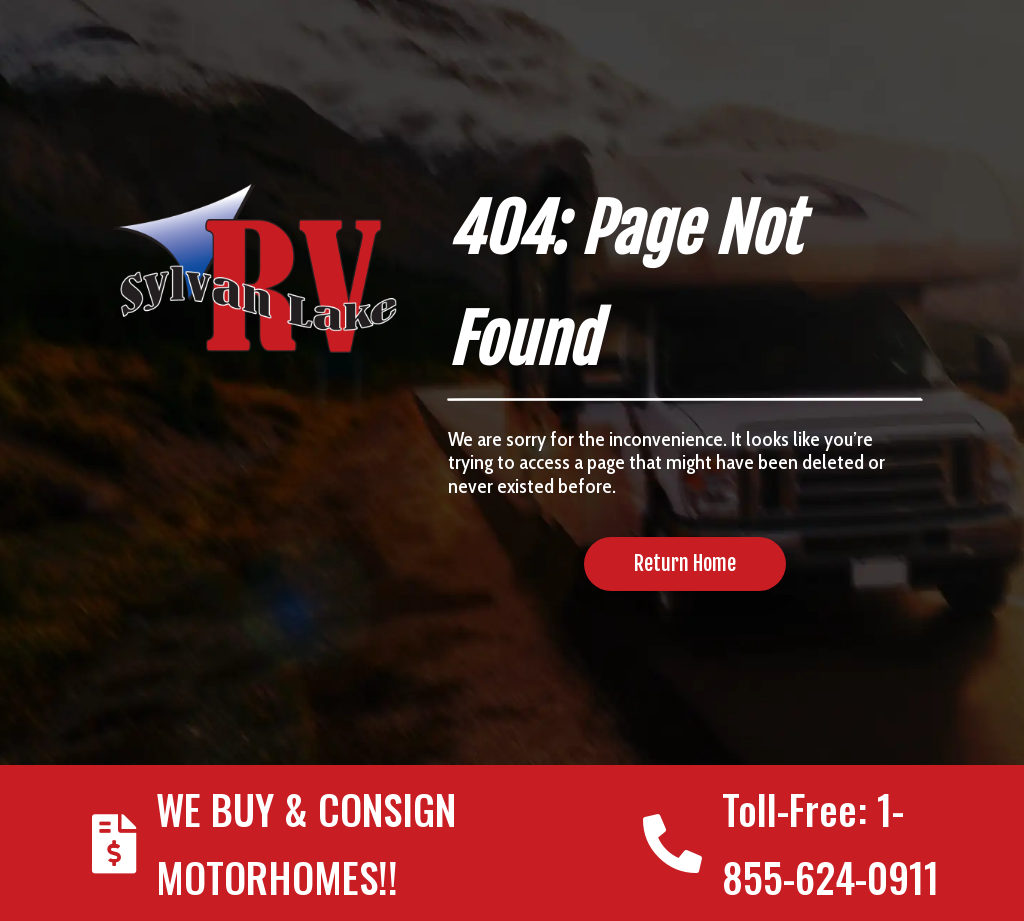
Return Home (685, 563)
